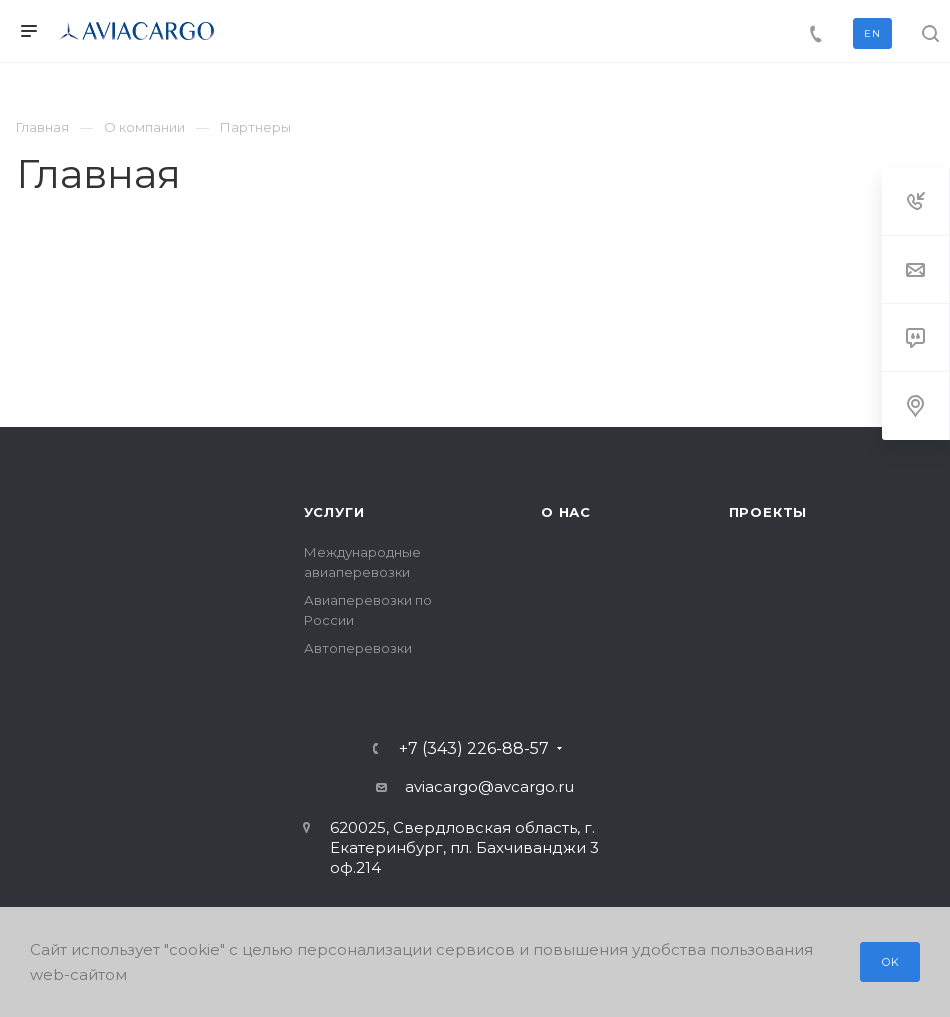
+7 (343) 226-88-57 (474, 749)
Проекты (768, 512)
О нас (566, 512)
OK (891, 962)
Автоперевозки (358, 648)
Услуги (334, 512)
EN (872, 33)
